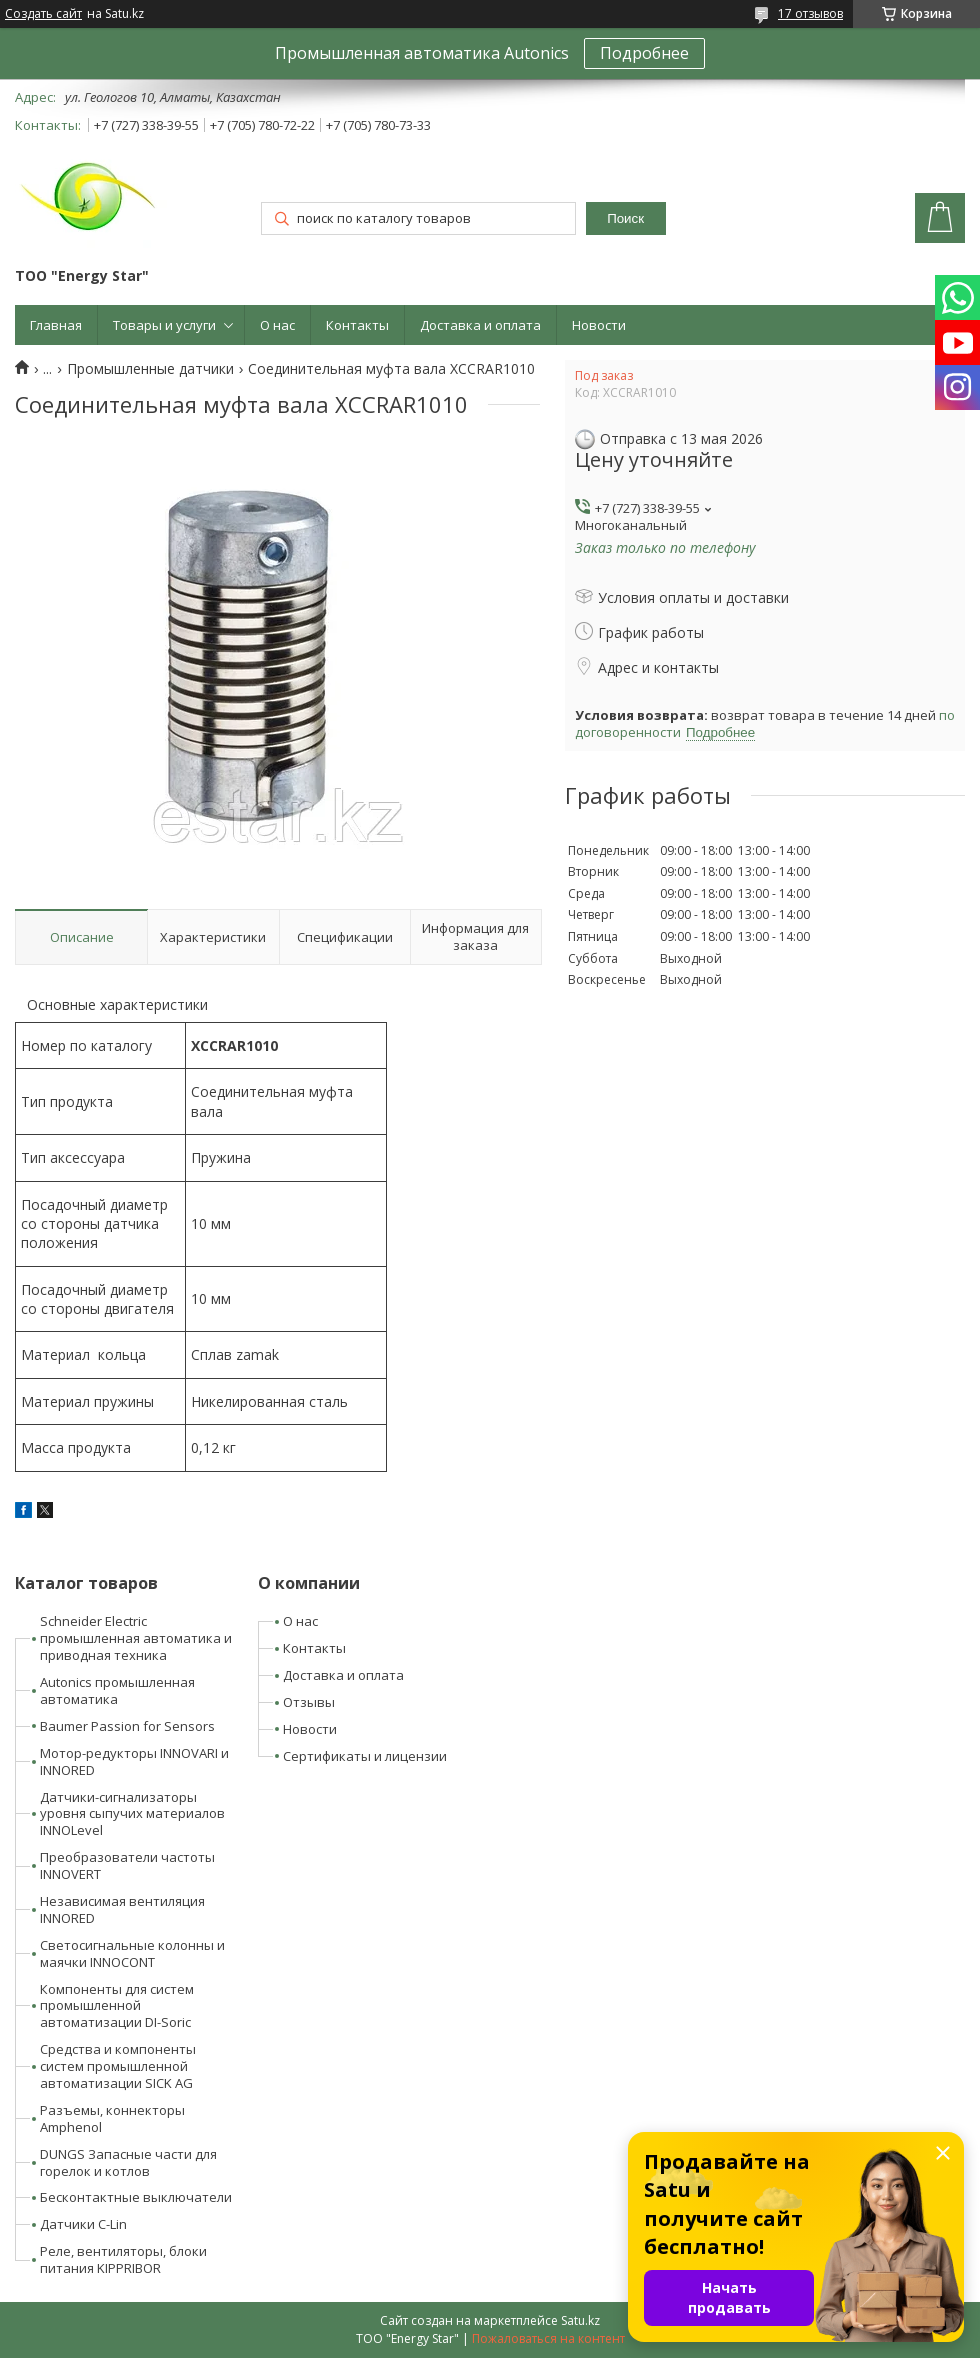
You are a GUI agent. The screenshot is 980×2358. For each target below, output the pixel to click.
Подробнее (644, 53)
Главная (56, 325)
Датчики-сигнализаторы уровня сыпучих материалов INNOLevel (132, 1814)
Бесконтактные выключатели (136, 2197)
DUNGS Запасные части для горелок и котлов (128, 2162)
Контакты (357, 325)
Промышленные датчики (150, 369)
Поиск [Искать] (625, 218)
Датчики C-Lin (83, 2224)
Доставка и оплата (480, 325)
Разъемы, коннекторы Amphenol (112, 2118)
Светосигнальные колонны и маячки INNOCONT (132, 1953)
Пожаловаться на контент (548, 2338)
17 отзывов (810, 13)
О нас (277, 325)
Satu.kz (580, 2320)
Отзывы (309, 1702)
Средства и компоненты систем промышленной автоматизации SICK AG (118, 2066)
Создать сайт (43, 14)
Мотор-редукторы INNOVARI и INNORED (134, 1761)
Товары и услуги (164, 325)
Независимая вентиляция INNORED (122, 1909)
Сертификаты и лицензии (365, 1756)
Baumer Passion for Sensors (127, 1726)
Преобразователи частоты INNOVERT (127, 1865)
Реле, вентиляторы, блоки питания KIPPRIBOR (123, 2259)
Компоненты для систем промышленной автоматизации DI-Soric (117, 2006)
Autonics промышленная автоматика (117, 1690)
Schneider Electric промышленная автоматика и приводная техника (136, 1638)
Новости (599, 325)
